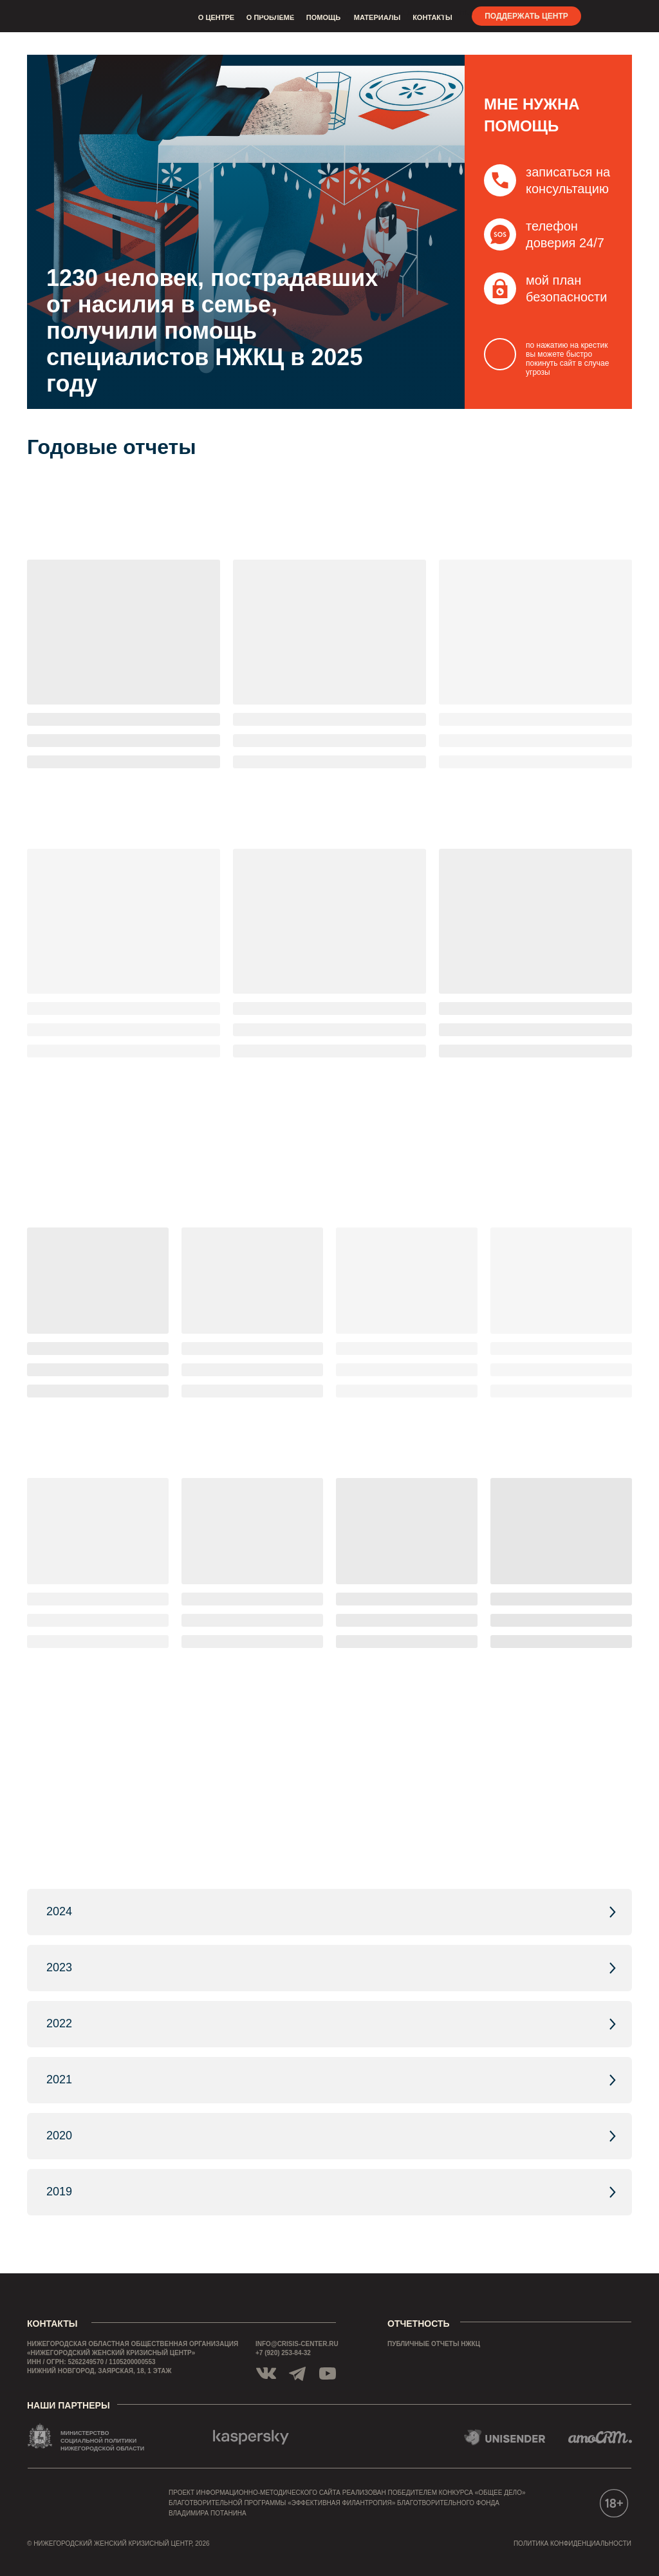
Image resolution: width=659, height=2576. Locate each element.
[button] (500, 234)
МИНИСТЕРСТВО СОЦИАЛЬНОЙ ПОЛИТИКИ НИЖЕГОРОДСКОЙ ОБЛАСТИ (102, 2441)
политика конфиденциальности (572, 2543)
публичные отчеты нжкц (433, 2343)
